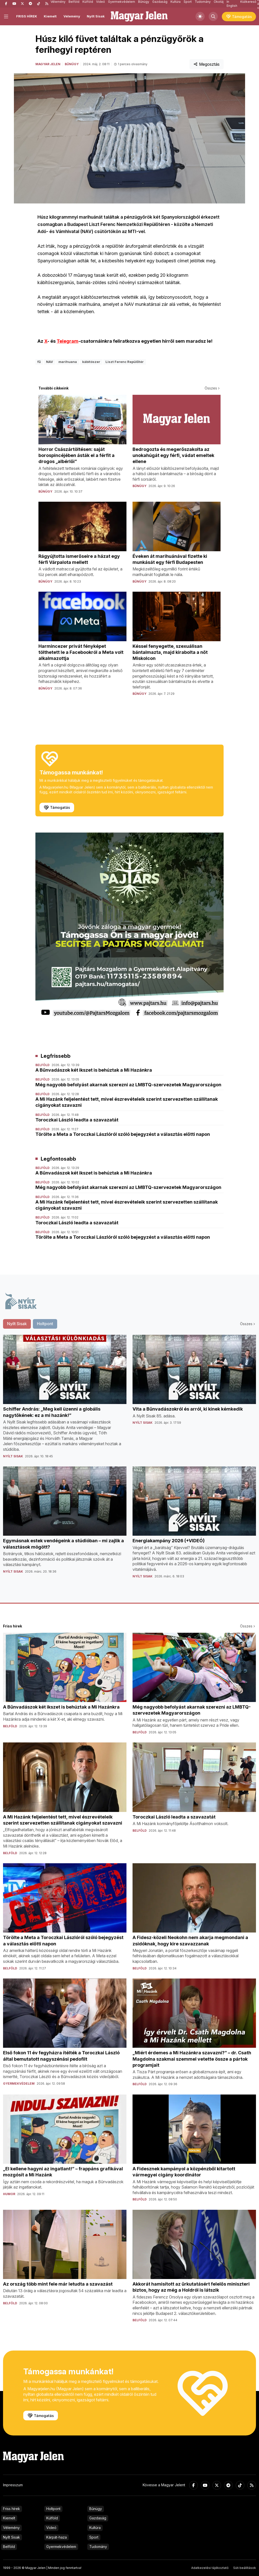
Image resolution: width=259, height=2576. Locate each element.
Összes (213, 388)
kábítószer (91, 362)
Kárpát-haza (56, 2537)
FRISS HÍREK (26, 16)
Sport (93, 2537)
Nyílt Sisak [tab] (17, 1323)
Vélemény (71, 16)
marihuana (67, 362)
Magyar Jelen (47, 64)
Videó (51, 2527)
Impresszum (13, 2485)
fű (39, 362)
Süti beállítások (244, 2568)
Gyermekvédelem (61, 2546)
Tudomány (98, 2546)
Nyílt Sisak (96, 16)
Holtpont (53, 2508)
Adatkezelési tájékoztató (210, 2568)
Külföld (52, 2518)
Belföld (9, 2546)
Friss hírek (11, 2508)
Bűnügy (72, 64)
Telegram (67, 341)
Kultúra (95, 2527)
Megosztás (206, 64)
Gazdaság (97, 2518)
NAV (49, 362)
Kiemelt (50, 16)
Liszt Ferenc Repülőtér (124, 362)
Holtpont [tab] (45, 1323)
